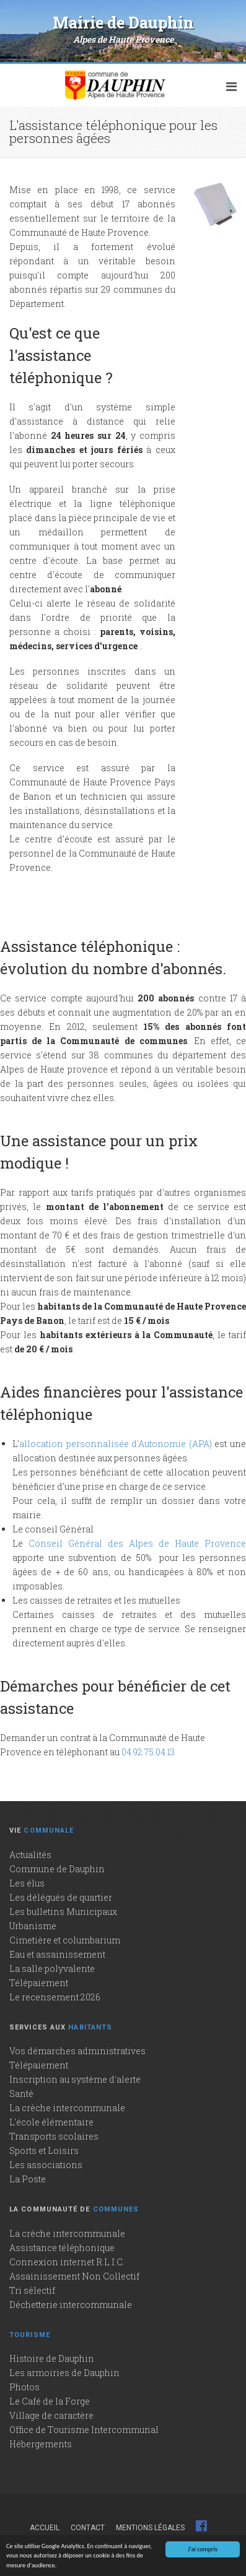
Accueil (44, 2527)
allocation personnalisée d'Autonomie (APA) (115, 1444)
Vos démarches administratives (77, 2051)
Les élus (27, 1883)
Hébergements (40, 2444)
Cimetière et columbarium (64, 1940)
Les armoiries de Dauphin (64, 2373)
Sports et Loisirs (44, 2150)
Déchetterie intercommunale (70, 2304)
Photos (24, 2387)
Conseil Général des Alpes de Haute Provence (137, 1543)
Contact (88, 2527)
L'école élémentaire (51, 2122)
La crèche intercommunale (67, 2108)
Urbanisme (32, 1926)
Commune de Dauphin (57, 1869)
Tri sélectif (32, 2290)
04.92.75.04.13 (148, 1752)
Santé (21, 2093)
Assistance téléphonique (62, 2248)
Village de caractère (51, 2415)
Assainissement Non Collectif (74, 2276)
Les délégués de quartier (60, 1897)
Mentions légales (150, 2527)
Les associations (45, 2165)
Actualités (30, 1855)
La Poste (27, 2179)
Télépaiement (38, 1983)
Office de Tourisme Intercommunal (84, 2430)
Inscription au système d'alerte (75, 2079)
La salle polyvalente (52, 1968)
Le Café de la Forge (49, 2401)
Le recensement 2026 (54, 1997)
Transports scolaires (54, 2136)
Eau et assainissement (57, 1954)
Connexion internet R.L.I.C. (67, 2262)
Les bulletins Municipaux (63, 1911)
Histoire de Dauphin (51, 2358)
